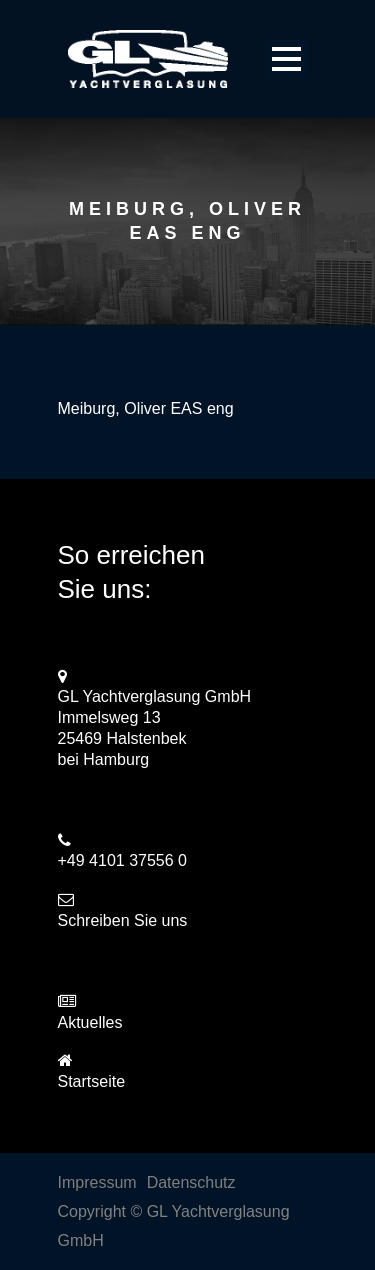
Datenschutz (191, 1182)
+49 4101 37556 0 (122, 860)
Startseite (92, 1081)
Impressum (97, 1182)
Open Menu (286, 58)
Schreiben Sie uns (123, 920)
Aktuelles (90, 1022)
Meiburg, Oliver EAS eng (146, 408)
